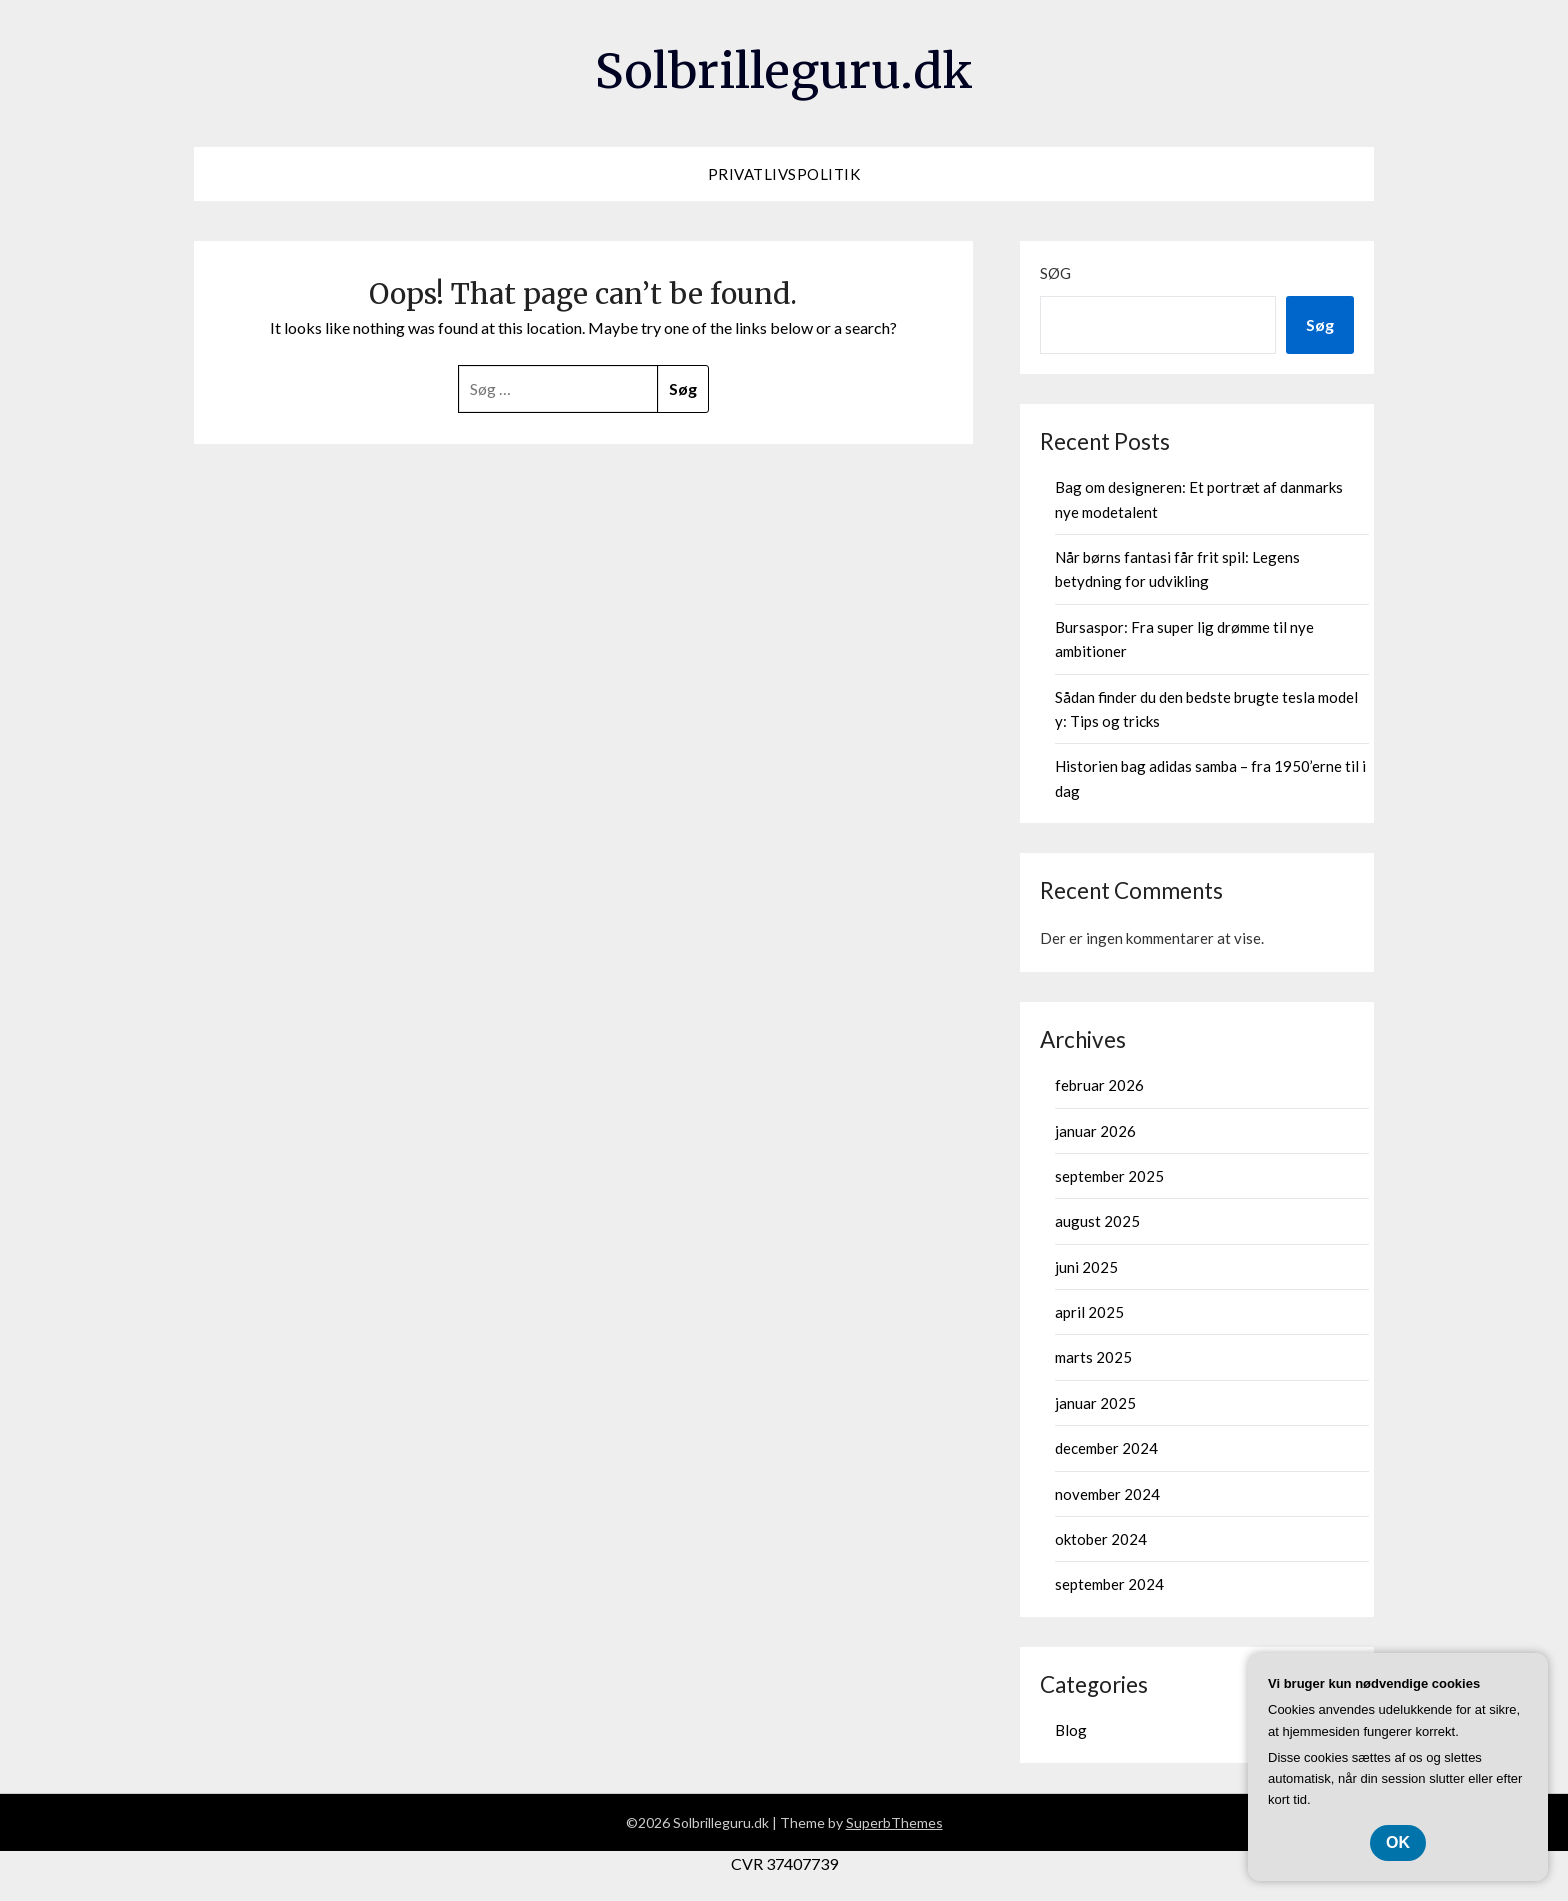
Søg (1055, 273)
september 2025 (1109, 1176)
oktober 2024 (1101, 1539)
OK (1398, 1842)
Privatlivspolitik (784, 174)
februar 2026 (1099, 1085)
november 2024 (1107, 1494)
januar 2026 (1095, 1131)
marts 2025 (1093, 1357)
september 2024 (1109, 1584)
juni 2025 (1086, 1267)
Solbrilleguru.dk (784, 71)
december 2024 (1106, 1448)
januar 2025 (1095, 1403)
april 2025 (1089, 1312)
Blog (1071, 1730)
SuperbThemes (894, 1822)
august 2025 (1097, 1221)
